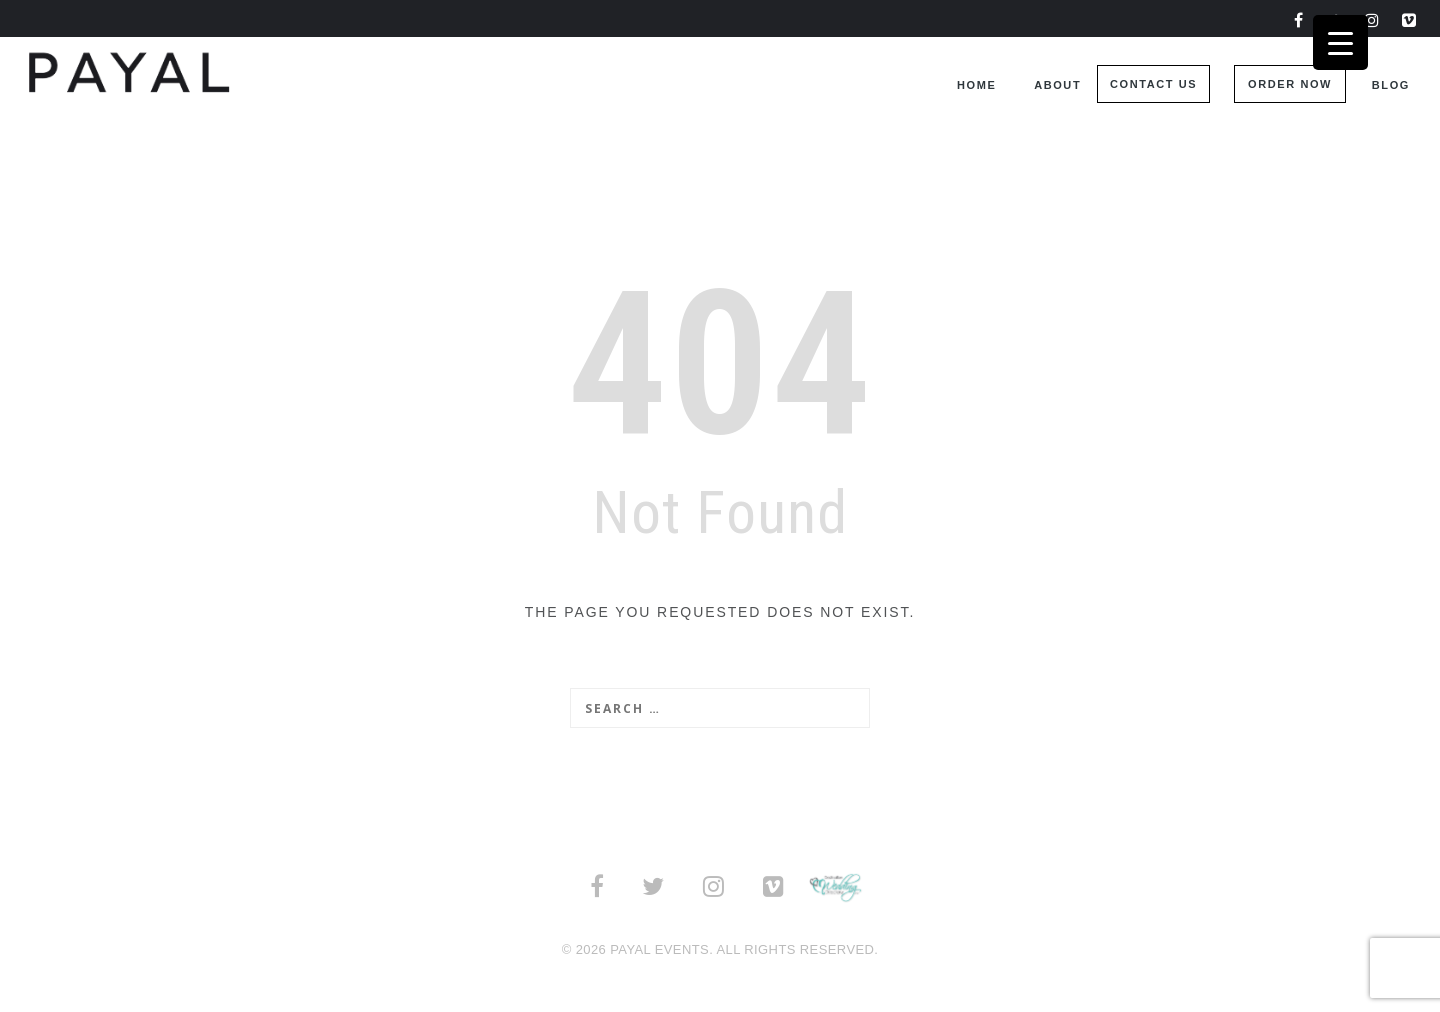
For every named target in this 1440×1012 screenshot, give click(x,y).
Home (976, 85)
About (1057, 85)
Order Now (1290, 84)
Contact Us (1153, 84)
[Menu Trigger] (1340, 42)
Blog (1391, 85)
